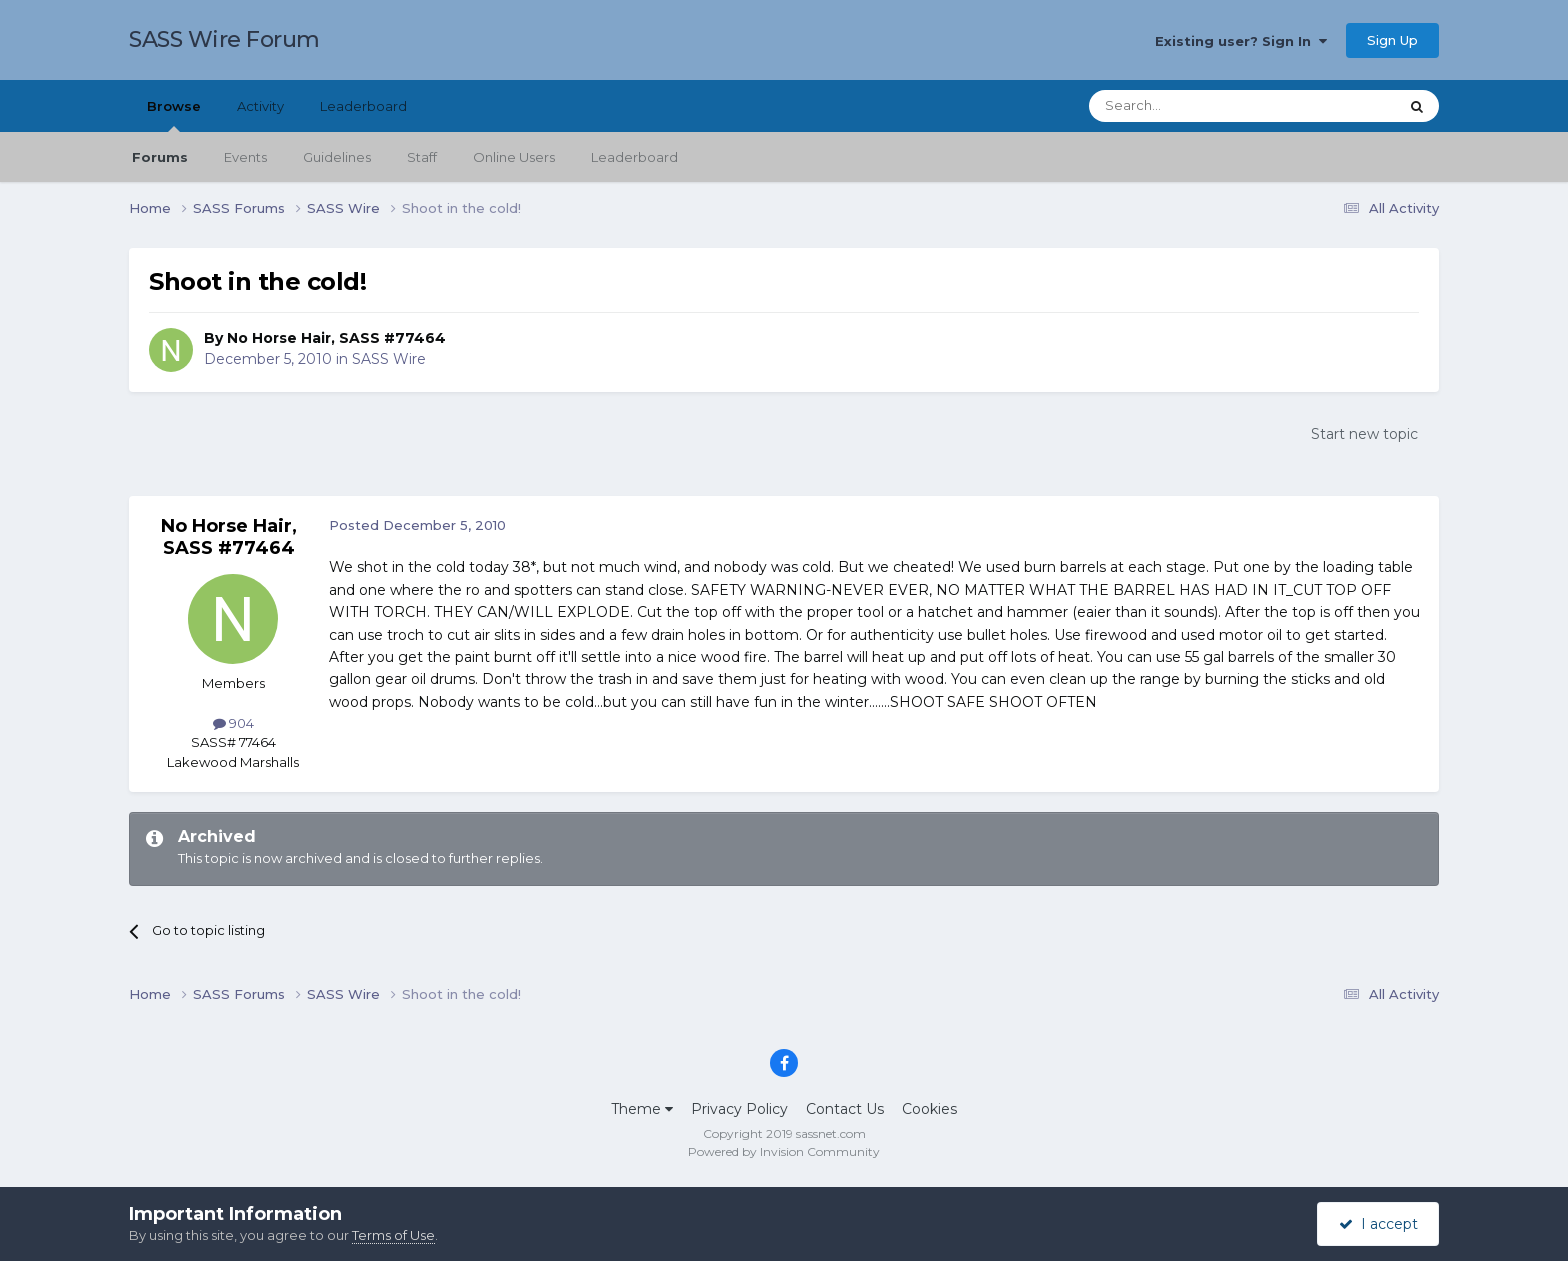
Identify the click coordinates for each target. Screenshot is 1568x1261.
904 (233, 723)
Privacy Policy (739, 1109)
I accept (1378, 1224)
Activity (260, 106)
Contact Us (845, 1109)
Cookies (929, 1109)
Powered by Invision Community (784, 1151)
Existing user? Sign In (1241, 41)
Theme (642, 1109)
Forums (160, 157)
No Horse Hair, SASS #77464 (336, 338)
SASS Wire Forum (224, 39)
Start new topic (1364, 434)
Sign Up (1392, 40)
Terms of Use (393, 1235)
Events (245, 157)
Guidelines (337, 157)
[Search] (1194, 106)
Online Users (514, 157)
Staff (422, 157)
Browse (174, 115)
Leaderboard (634, 157)
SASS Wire (389, 359)
